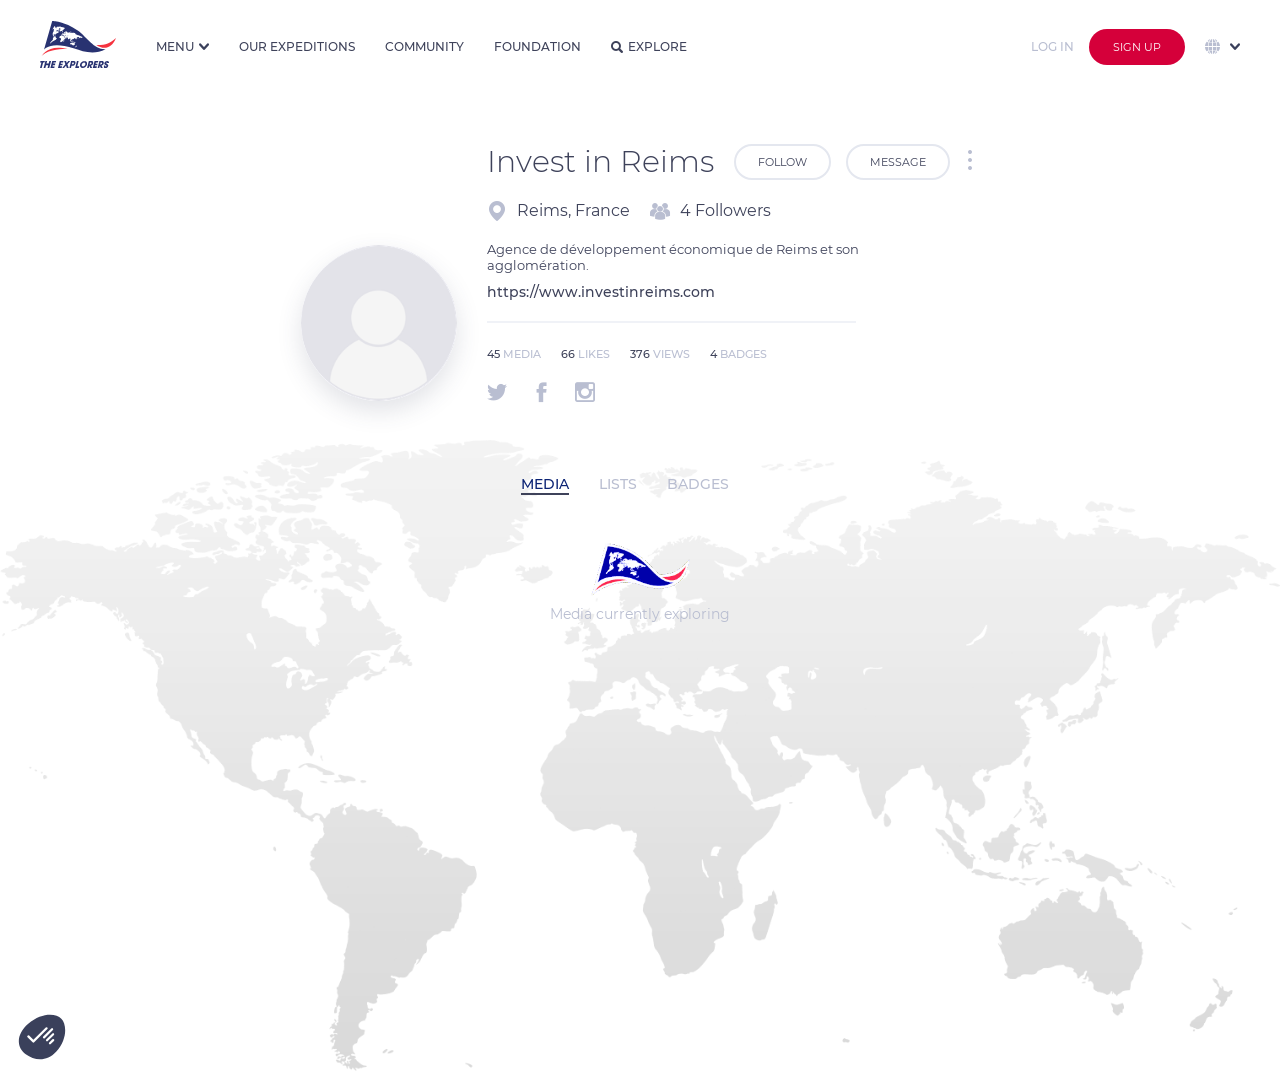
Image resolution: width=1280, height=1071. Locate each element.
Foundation (537, 46)
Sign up (1137, 47)
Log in (1052, 46)
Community (424, 46)
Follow (782, 162)
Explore (649, 46)
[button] (42, 1037)
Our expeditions (297, 46)
